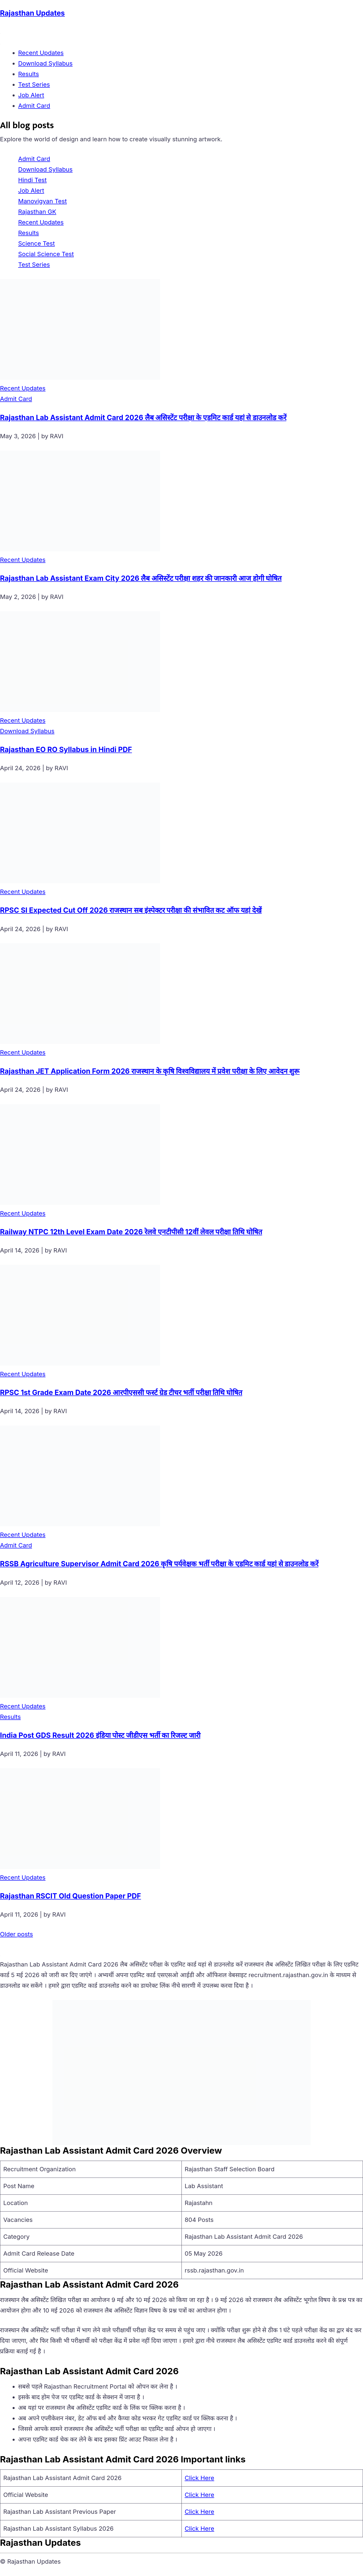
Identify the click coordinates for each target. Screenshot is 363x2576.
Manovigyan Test (42, 201)
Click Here (199, 2478)
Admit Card (34, 105)
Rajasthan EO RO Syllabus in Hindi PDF (66, 749)
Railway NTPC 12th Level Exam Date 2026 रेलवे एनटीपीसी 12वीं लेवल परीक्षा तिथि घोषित (131, 1232)
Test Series (34, 84)
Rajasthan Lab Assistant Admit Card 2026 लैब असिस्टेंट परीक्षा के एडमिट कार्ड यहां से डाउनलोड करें (143, 417)
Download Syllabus (45, 63)
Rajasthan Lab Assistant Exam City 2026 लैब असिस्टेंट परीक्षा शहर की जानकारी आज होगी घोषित (141, 578)
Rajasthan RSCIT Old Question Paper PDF (70, 1896)
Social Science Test (46, 254)
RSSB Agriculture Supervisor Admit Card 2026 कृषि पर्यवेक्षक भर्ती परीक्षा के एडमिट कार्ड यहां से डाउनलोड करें (159, 1564)
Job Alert (31, 95)
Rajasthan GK (37, 211)
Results (28, 74)
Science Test (36, 243)
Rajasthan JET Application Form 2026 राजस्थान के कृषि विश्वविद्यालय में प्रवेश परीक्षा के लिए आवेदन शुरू (149, 1071)
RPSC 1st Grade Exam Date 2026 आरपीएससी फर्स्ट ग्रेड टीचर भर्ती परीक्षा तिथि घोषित (121, 1392)
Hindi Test (32, 180)
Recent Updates (41, 52)
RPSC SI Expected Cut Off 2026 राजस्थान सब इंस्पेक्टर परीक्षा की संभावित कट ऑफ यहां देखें (131, 910)
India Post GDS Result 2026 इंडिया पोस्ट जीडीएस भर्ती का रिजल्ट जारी (100, 1735)
